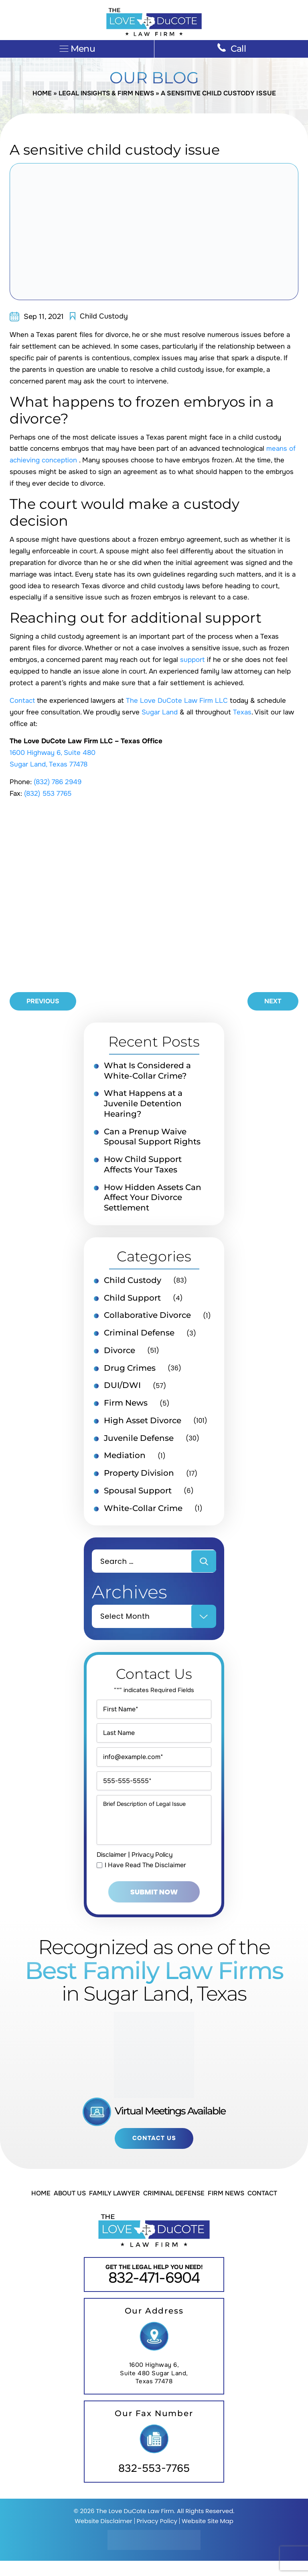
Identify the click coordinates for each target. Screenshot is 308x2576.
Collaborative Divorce (147, 1317)
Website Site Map (207, 2536)
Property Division (139, 1476)
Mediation (125, 1458)
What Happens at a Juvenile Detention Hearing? (143, 1104)
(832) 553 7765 (48, 794)
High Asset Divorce (142, 1423)
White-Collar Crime (143, 1511)
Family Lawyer (114, 2208)
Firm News (126, 1405)
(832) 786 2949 (59, 782)
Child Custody (104, 316)
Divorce (119, 1353)
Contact (22, 701)
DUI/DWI (122, 1388)
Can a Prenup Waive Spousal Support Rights (152, 1138)
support (193, 660)
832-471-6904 (154, 2293)
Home (41, 93)
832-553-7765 (154, 2483)
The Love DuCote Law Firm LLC (177, 701)
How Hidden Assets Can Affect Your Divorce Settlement (152, 1199)
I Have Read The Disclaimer (145, 1879)
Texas (242, 712)
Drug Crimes (130, 1370)
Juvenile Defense (139, 1441)
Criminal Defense (139, 1335)
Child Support (132, 1300)
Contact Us (154, 2153)
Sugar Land (160, 712)
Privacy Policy (154, 1869)
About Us (69, 2208)
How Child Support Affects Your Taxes (143, 1166)
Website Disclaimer (103, 2536)
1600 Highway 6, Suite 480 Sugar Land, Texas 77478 (154, 2388)
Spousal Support (138, 1494)
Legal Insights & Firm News (106, 93)
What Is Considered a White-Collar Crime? (147, 1071)
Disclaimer (112, 1869)
